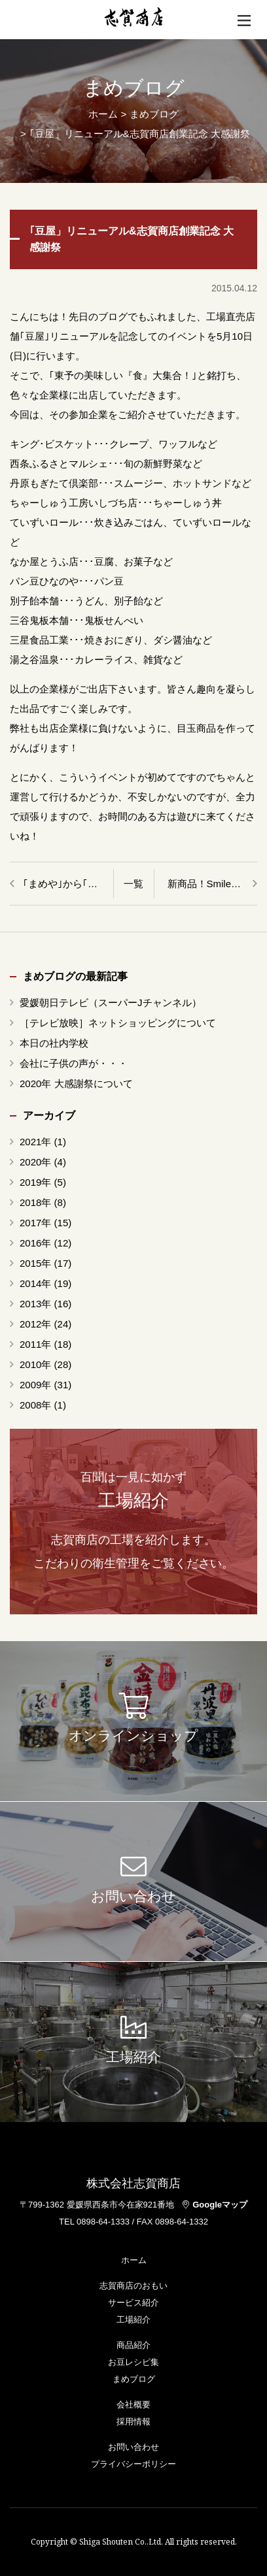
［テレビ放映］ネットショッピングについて (118, 1022)
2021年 (35, 1141)
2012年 (35, 1323)
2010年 (35, 1364)
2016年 (35, 1242)
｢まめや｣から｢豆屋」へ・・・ (68, 883)
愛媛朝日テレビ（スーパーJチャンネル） (111, 1002)
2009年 (35, 1384)
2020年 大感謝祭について (76, 1083)
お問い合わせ (133, 2447)
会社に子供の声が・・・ (74, 1063)
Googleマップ (215, 2204)
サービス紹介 (133, 2302)
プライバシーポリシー (133, 2464)
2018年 (35, 1202)
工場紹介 (133, 2319)
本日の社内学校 (54, 1043)
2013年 (35, 1303)
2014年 (35, 1283)
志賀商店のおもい (133, 2286)
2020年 (35, 1161)
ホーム (103, 114)
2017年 (35, 1222)
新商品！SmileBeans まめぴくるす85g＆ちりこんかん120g (213, 883)
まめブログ (134, 2379)
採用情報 (133, 2421)
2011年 (35, 1344)
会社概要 (133, 2404)
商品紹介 (133, 2345)
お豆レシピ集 (133, 2362)
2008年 (35, 1404)
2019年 (35, 1182)
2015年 (35, 1263)
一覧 (133, 883)
